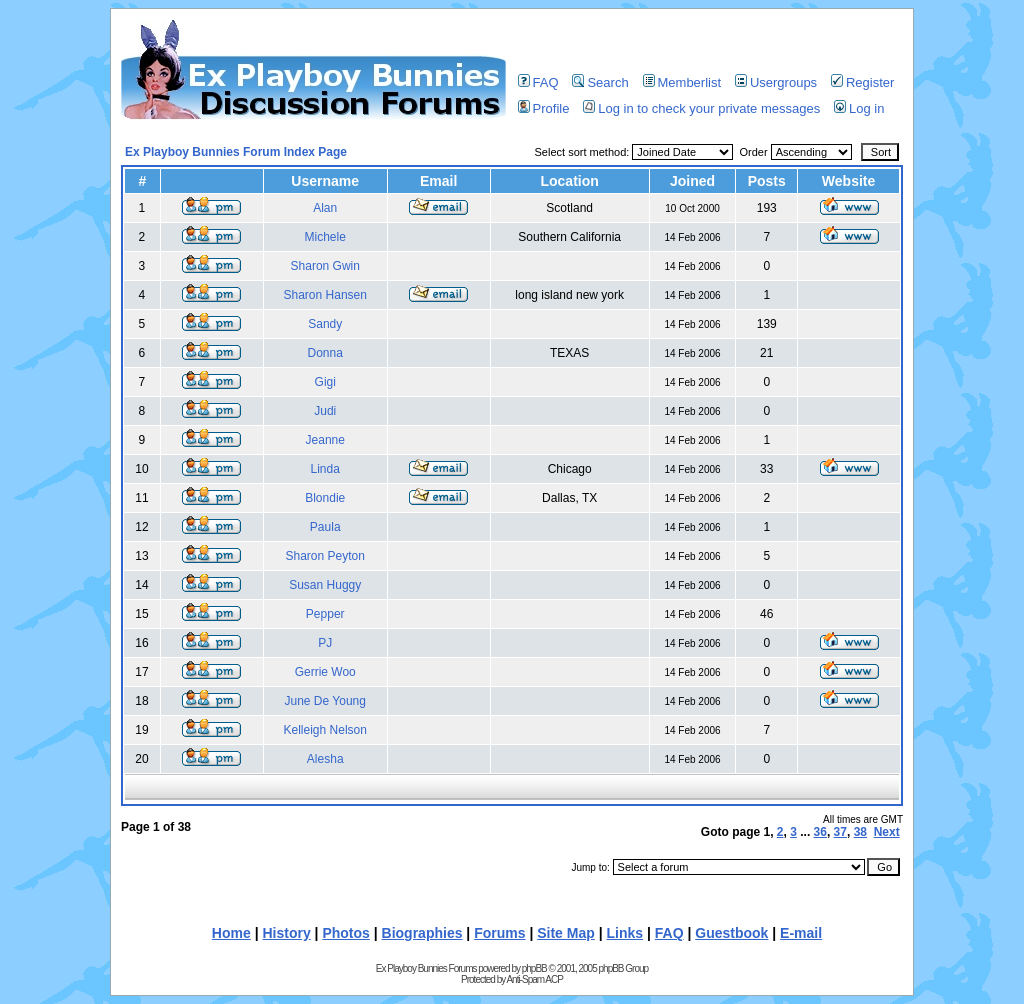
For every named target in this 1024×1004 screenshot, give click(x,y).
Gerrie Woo (325, 672)
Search (600, 82)
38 (860, 832)
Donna (325, 353)
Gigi (325, 382)
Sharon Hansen (325, 295)
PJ (325, 643)
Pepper (325, 614)
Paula (325, 527)
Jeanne (325, 440)
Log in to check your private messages (701, 108)
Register (862, 82)
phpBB (534, 968)
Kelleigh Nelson (325, 730)
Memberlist (682, 82)
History (286, 933)
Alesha (325, 759)
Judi (325, 411)
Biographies (422, 933)
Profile (544, 108)
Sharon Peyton (325, 556)
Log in (859, 108)
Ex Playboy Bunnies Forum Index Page (236, 152)
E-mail (801, 933)
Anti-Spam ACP (534, 979)
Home (231, 933)
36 (820, 832)
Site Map (566, 933)
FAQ (538, 82)
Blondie (325, 498)
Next (887, 832)
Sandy (325, 324)
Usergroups (776, 82)
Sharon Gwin (325, 266)
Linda (325, 469)
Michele (325, 237)
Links (625, 933)
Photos (345, 933)
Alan (325, 208)
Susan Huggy (325, 585)
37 (840, 832)
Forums (499, 933)
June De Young (325, 701)
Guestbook (731, 933)
